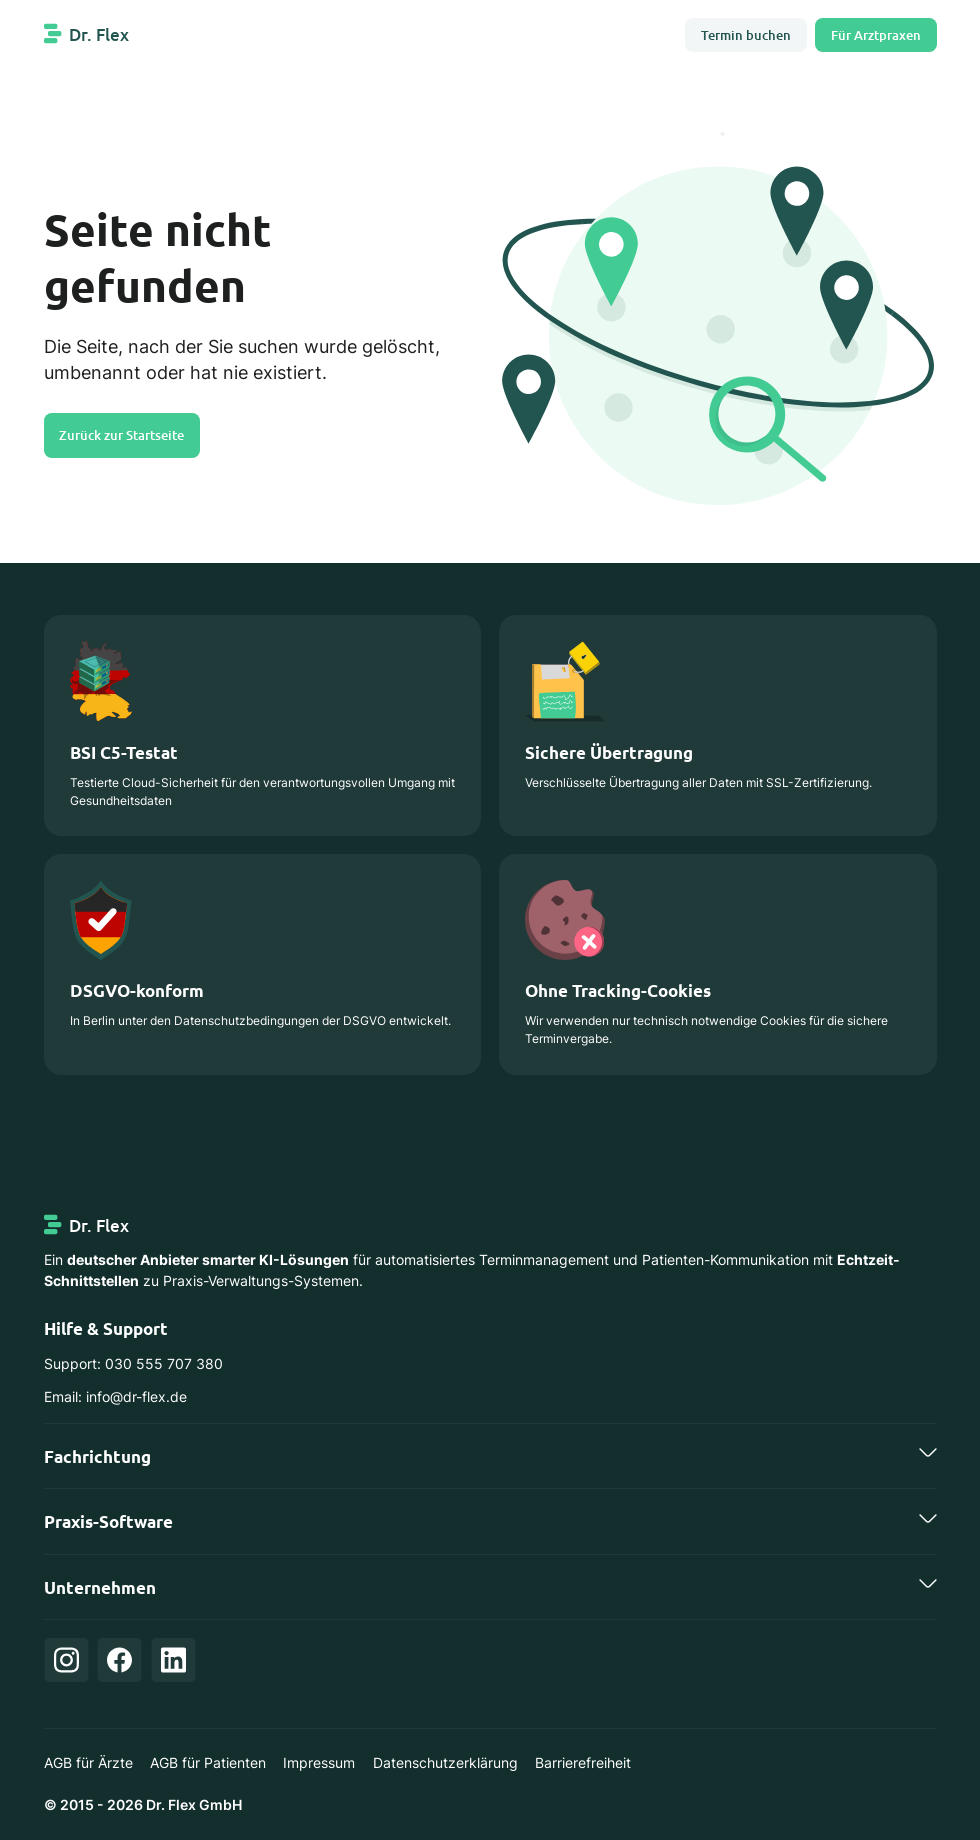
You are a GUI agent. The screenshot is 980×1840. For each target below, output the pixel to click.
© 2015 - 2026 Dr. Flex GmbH (143, 1805)
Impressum (319, 1763)
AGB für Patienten (208, 1763)
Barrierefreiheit (583, 1763)
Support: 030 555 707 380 (133, 1364)
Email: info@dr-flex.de (115, 1397)
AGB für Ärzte (88, 1763)
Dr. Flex (99, 34)
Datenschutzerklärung (445, 1763)
